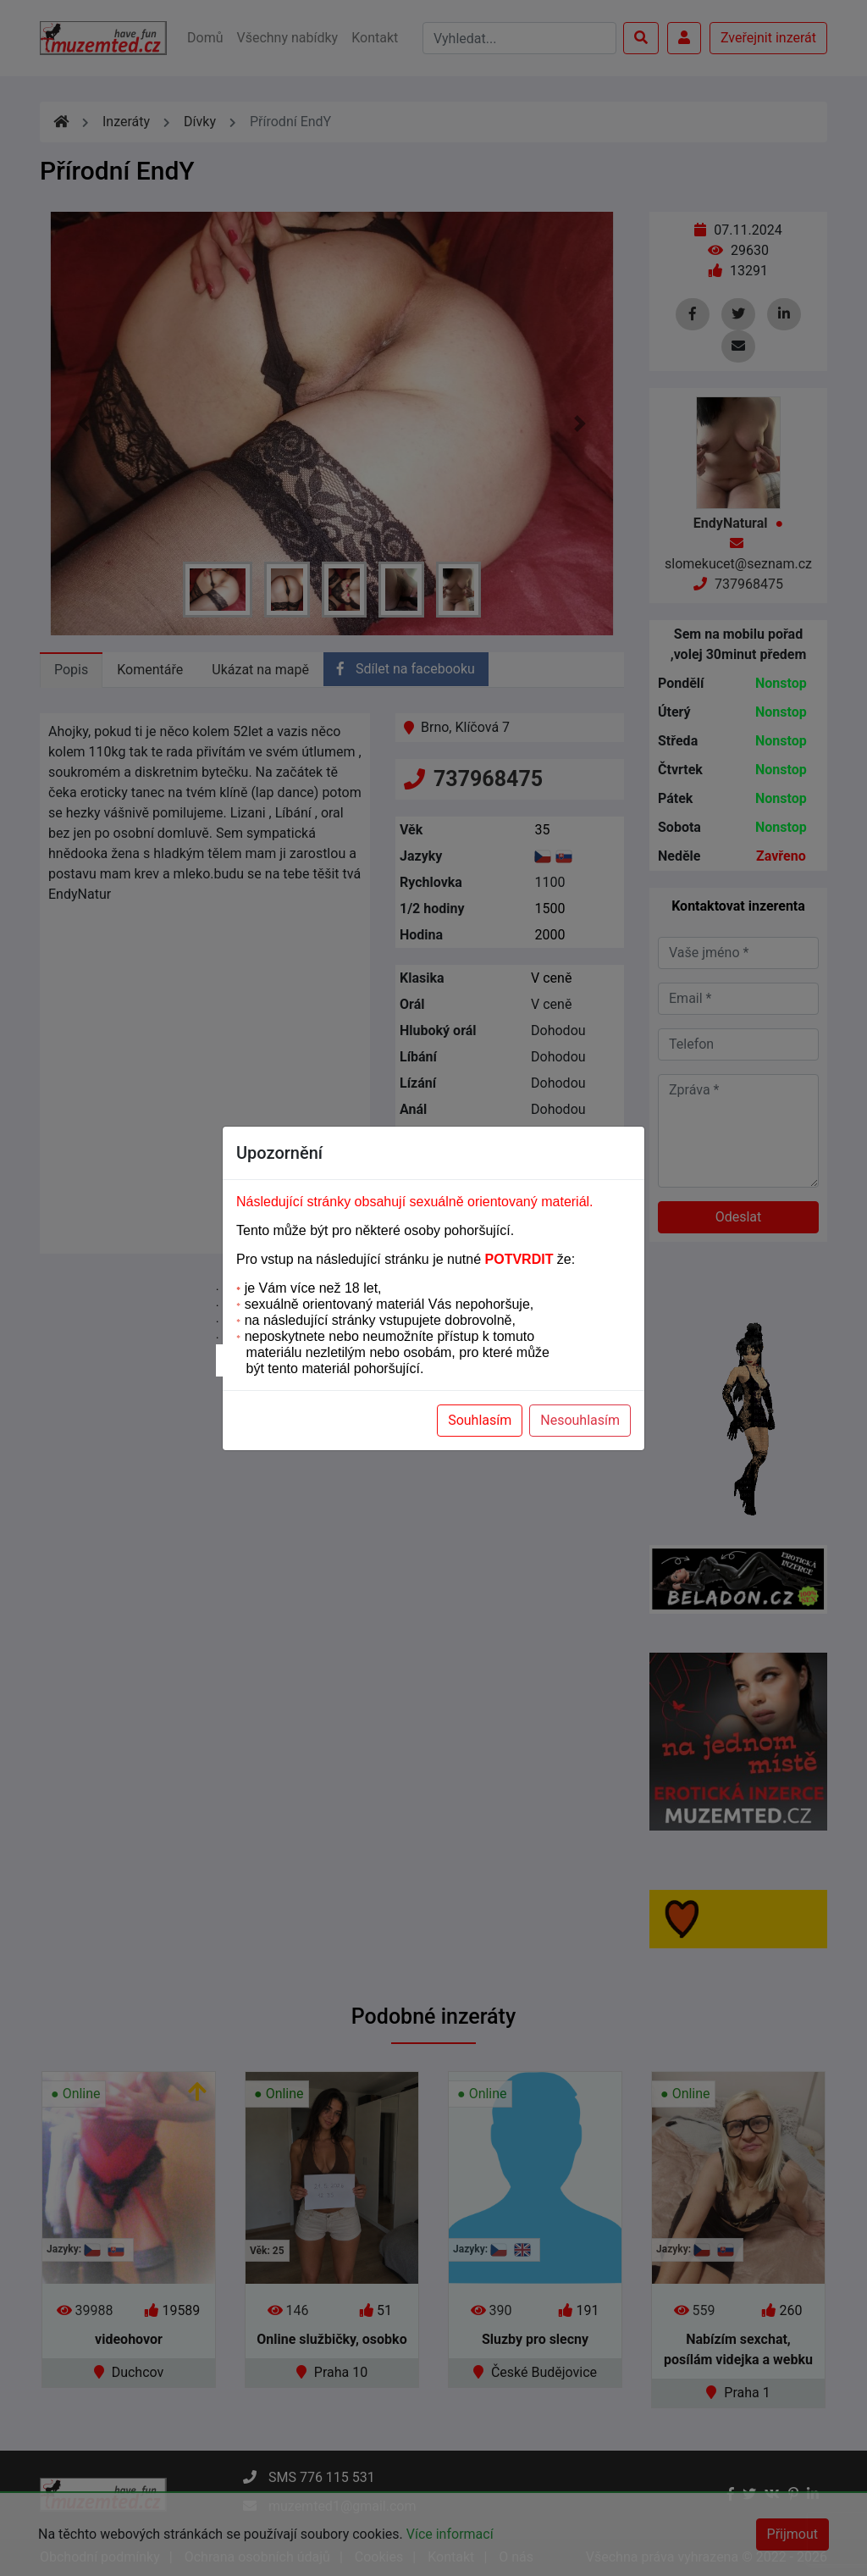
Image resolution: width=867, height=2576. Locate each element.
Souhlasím (479, 1420)
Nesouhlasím (580, 1420)
